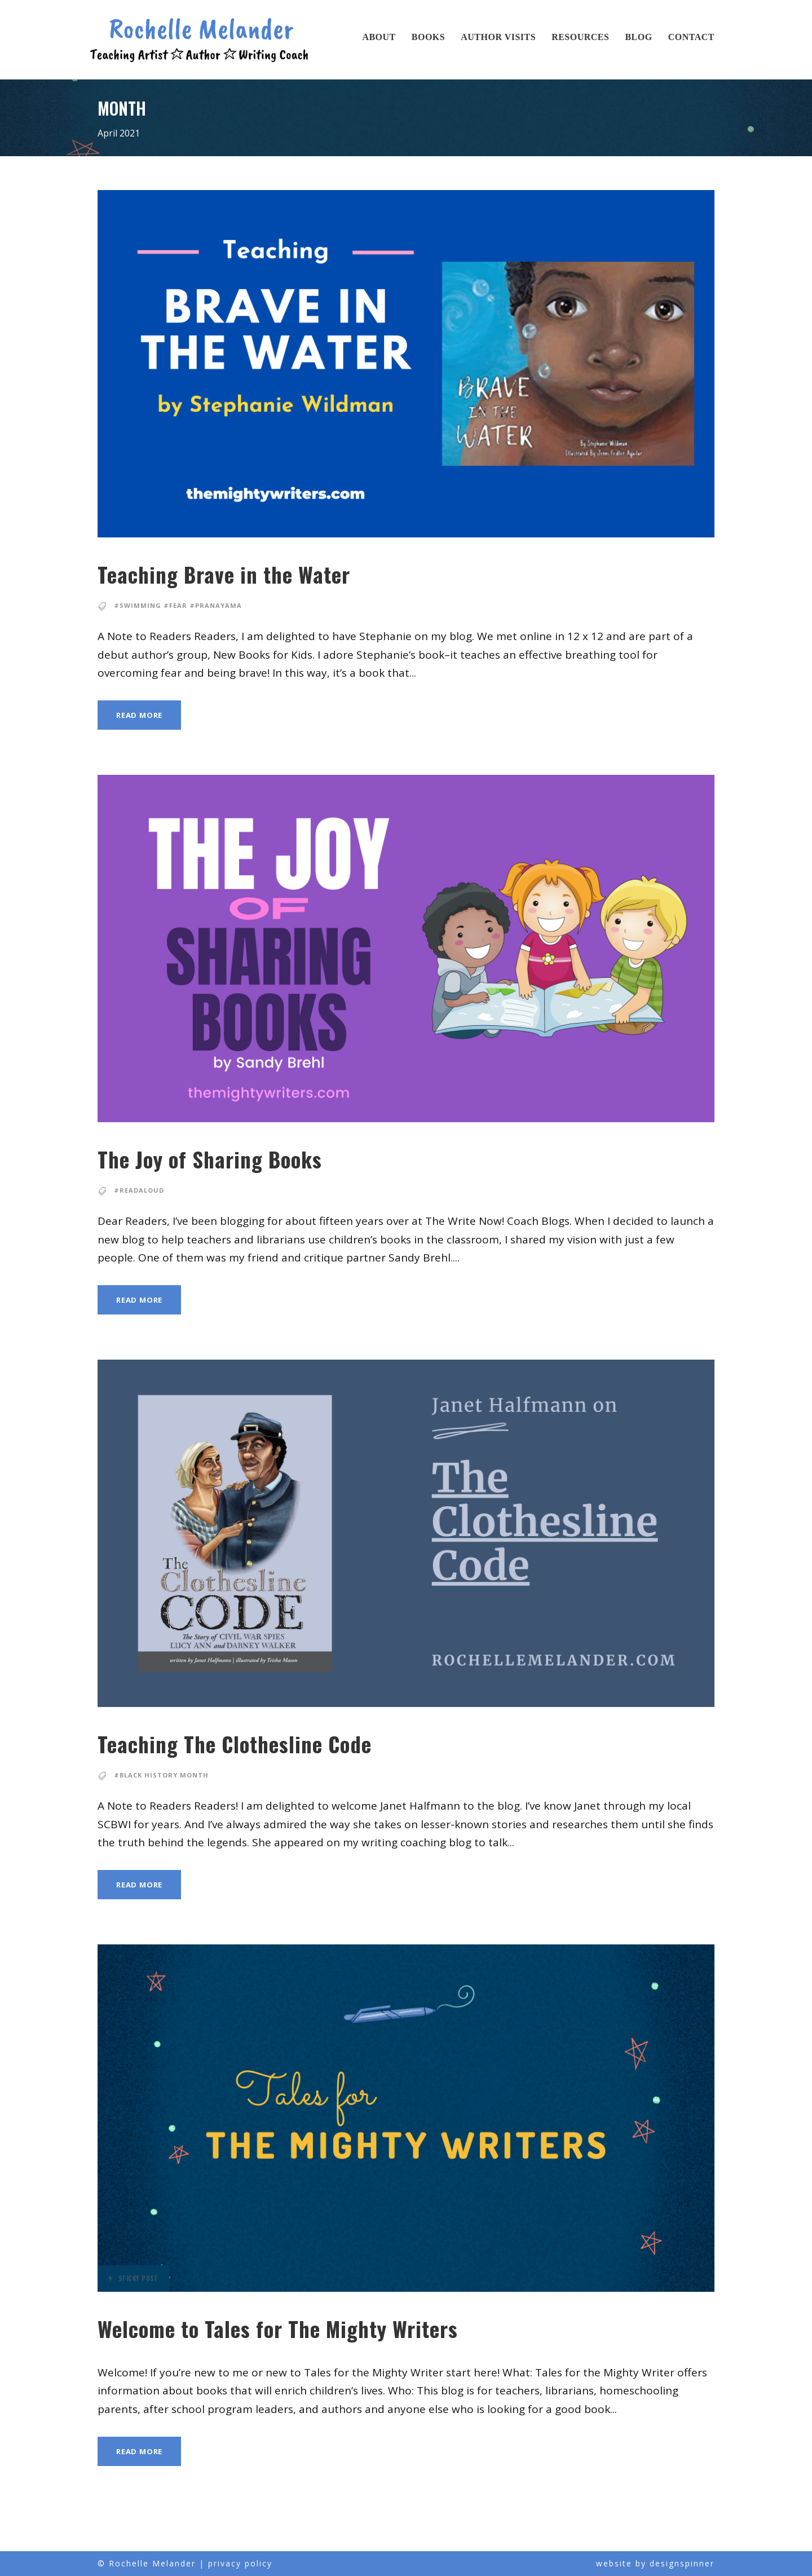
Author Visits (498, 37)
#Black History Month (159, 1775)
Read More (140, 715)
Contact (691, 37)
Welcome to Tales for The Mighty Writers (309, 2328)
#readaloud (138, 1190)
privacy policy (240, 2563)
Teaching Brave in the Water (244, 574)
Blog (638, 37)
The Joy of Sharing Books (233, 1159)
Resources (580, 37)
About (378, 37)
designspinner (682, 2563)
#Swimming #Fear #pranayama (173, 605)
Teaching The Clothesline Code (260, 1743)
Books (428, 37)
